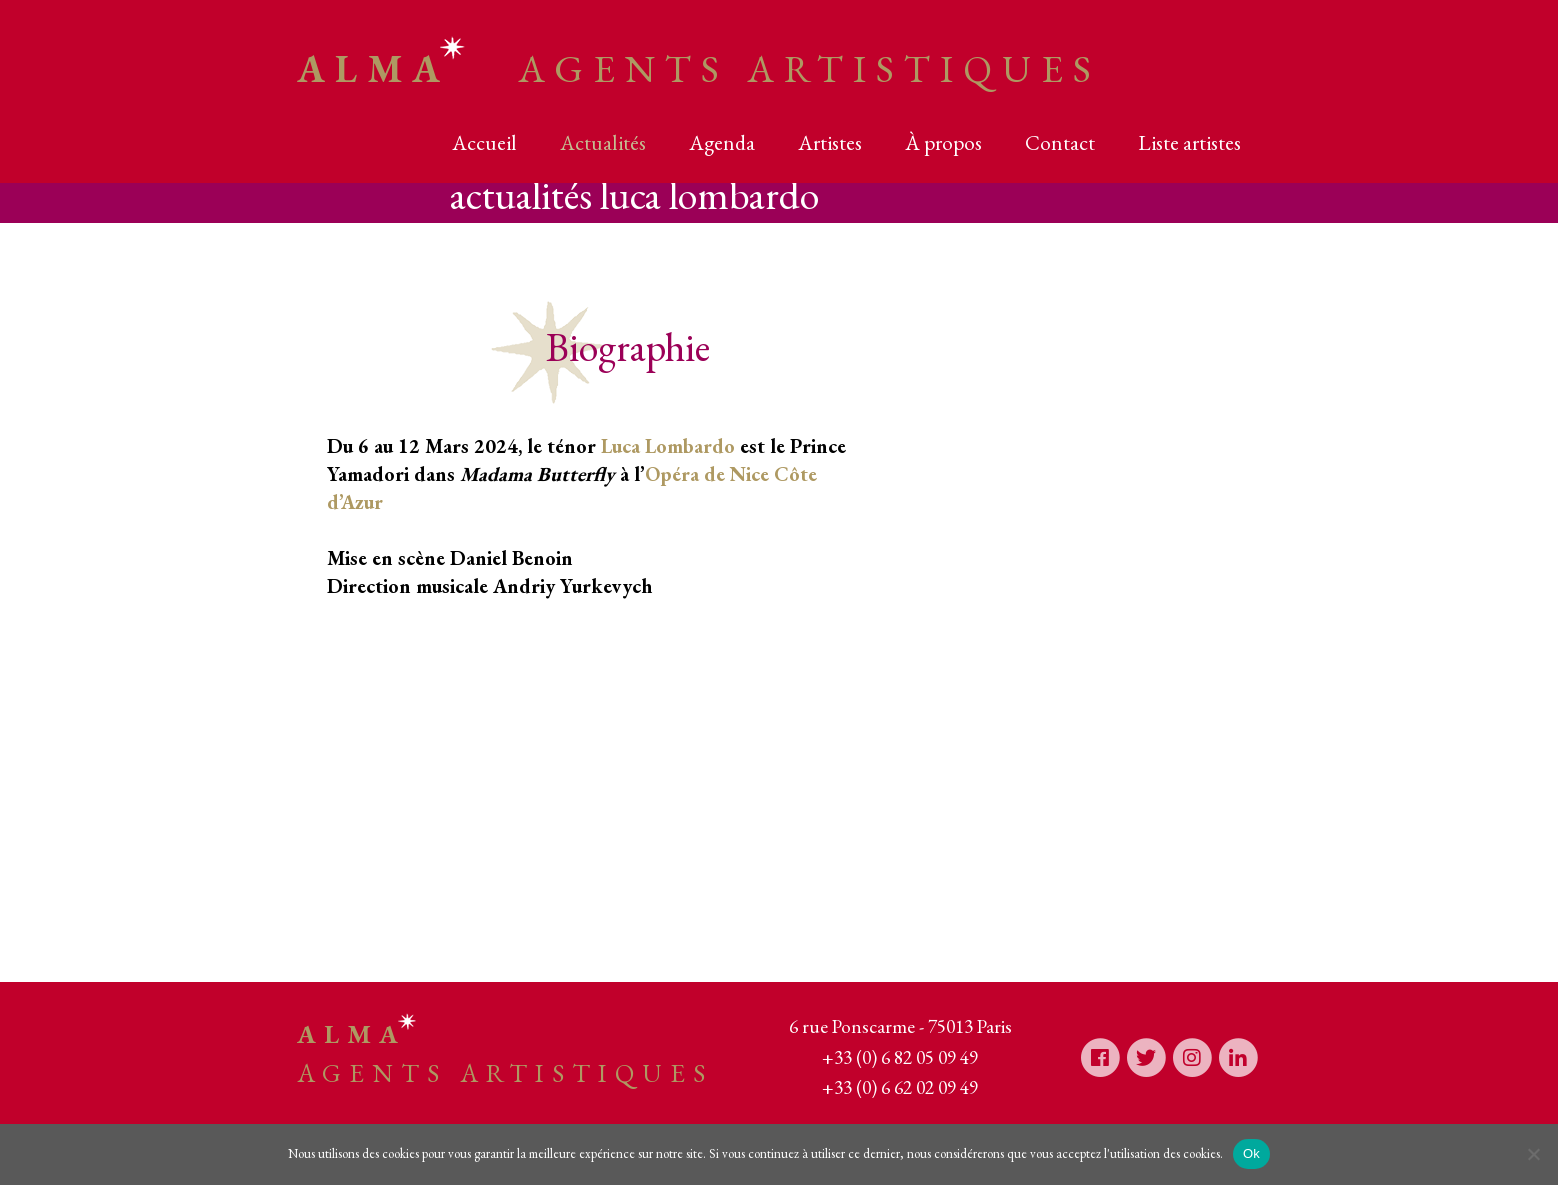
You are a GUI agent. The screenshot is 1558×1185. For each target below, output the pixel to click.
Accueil (484, 142)
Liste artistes (1189, 142)
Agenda (722, 142)
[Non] (1533, 1154)
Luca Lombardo (668, 446)
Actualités (603, 142)
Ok (1251, 1153)
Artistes (830, 142)
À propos (943, 142)
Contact (1060, 142)
